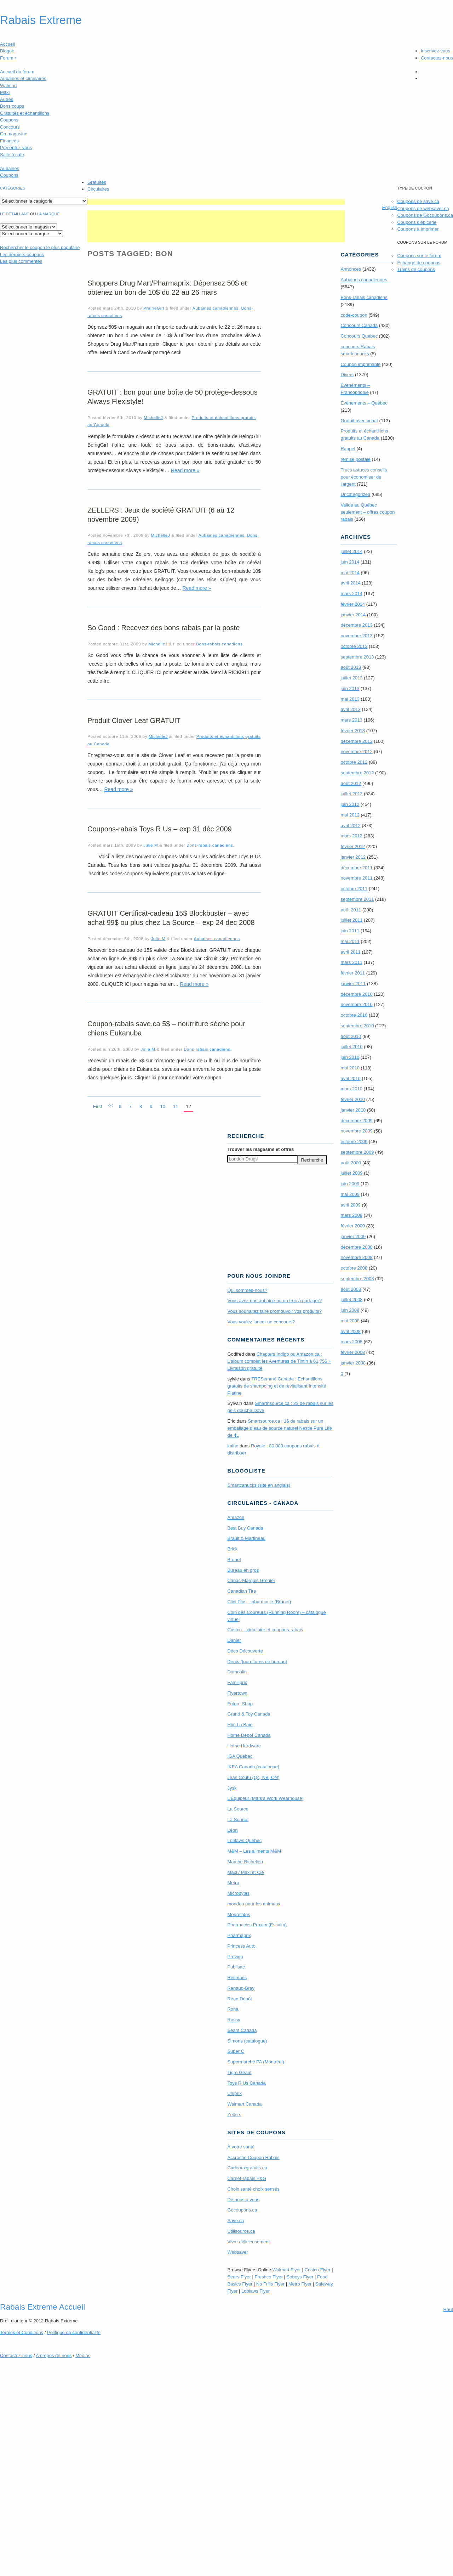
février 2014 (352, 604)
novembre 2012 (356, 751)
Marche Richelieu (245, 1861)
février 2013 (352, 730)
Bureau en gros (243, 1570)
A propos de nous (53, 2355)
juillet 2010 (351, 1046)
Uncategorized (355, 494)
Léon (232, 1830)
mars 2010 (351, 1088)
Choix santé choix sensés (253, 2189)
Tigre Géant (239, 2072)
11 (175, 1106)
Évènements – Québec (363, 403)
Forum (8, 58)
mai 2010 (349, 1067)
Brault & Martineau (246, 1538)
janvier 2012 (353, 857)
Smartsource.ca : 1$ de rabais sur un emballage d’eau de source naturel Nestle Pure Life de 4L (279, 1428)
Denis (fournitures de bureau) (257, 1661)
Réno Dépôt (239, 1998)
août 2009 (350, 1162)
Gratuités (96, 182)
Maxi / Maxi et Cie (245, 1872)
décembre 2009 (356, 1120)
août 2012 (350, 783)
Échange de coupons (418, 262)
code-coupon (353, 315)
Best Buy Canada (245, 1528)
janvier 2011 (353, 983)
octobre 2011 (353, 888)
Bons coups (12, 106)
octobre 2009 (353, 1141)
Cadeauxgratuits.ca (247, 2167)
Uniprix (234, 2093)
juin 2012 (349, 804)
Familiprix (237, 1682)
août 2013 (350, 667)
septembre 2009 (357, 1152)
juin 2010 (349, 1057)
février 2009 (352, 1225)
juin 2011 (349, 930)
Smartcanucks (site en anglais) (258, 1485)
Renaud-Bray (240, 1988)
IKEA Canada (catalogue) (253, 1766)
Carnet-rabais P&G (246, 2178)
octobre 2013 (353, 646)
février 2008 (352, 1352)
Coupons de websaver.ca (423, 208)
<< (110, 1105)
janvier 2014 (353, 614)
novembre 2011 (356, 878)
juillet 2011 (351, 920)
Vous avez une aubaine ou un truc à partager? (274, 1300)
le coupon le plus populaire (40, 247)
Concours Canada (359, 325)
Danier (234, 1640)
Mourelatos (238, 1914)
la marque (48, 214)
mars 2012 (351, 835)
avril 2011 (350, 952)
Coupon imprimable (360, 364)
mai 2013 (349, 699)
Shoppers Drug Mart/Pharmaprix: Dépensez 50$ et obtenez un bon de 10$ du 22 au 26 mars (167, 287)
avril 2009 (350, 1205)
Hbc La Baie (239, 1724)
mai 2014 (349, 572)
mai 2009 (349, 1194)
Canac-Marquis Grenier (251, 1580)
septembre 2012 (357, 772)
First (97, 1106)
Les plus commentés (21, 261)
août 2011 (350, 910)
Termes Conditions (21, 2332)
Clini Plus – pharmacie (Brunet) (259, 1601)
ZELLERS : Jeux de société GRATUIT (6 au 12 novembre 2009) (160, 514)
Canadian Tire (241, 1591)
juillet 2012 (351, 793)
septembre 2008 (357, 1278)
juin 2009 (349, 1183)
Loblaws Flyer (255, 2291)
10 (162, 1106)
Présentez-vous (16, 147)
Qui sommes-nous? (247, 1290)
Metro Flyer (300, 2284)
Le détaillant (14, 214)
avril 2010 (350, 1078)
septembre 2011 (357, 899)
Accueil (7, 44)
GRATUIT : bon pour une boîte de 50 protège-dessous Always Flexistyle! (172, 396)
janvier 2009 (353, 1236)
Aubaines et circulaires (23, 78)
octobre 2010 (353, 1015)
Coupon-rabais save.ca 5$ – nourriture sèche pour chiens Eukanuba (166, 1028)
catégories (12, 188)
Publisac (236, 1967)
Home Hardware (244, 1746)
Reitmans (237, 1977)
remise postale (355, 459)
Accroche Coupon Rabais (253, 2157)
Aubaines (9, 168)
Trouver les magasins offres (260, 1149)
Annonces (350, 269)
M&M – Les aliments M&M (254, 1851)
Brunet (234, 1559)
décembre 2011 (356, 867)
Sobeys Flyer (300, 2277)
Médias (82, 2355)
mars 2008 (351, 1341)
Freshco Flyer (269, 2277)
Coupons (9, 120)
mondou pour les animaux (253, 1903)
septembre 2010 (357, 1025)
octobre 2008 (353, 1268)
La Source (237, 1809)
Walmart (8, 85)
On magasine (13, 133)
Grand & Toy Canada (248, 1714)
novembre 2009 (356, 1131)
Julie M (150, 845)
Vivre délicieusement (248, 2241)
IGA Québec (239, 1756)
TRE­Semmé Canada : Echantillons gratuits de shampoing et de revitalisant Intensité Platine (276, 1386)
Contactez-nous (437, 58)
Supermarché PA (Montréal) (255, 2061)
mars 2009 (351, 1215)
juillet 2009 (351, 1173)
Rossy (233, 2019)
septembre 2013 (357, 657)
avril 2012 (350, 825)
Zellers (234, 2114)
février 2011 (352, 973)
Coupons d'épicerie (416, 222)
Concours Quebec (359, 336)
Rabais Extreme (41, 20)
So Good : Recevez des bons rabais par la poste (163, 628)
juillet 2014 (351, 551)
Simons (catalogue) (247, 2041)
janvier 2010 (353, 1110)
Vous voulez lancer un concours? (261, 1321)
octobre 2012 (353, 762)
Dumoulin (237, 1671)
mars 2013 (351, 720)
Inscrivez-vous (435, 50)
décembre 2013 (356, 625)
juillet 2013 (351, 677)
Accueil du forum (17, 71)
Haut (448, 2309)
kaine (232, 1445)
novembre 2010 (356, 1004)
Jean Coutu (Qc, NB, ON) (253, 1777)
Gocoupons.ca (242, 2210)
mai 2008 (349, 1320)
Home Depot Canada (248, 1735)
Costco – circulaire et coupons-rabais (265, 1629)
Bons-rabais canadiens (219, 644)
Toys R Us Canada (246, 2083)
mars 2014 (351, 593)
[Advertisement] (216, 202)
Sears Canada (242, 2030)
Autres (6, 99)
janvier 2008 (353, 1363)
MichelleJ (153, 417)
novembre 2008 (356, 1257)
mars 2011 (351, 962)
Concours (10, 127)
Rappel (347, 448)
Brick (232, 1549)
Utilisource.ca (241, 2231)
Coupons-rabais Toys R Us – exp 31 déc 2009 (159, 829)
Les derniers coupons (22, 254)
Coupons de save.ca (418, 201)
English (389, 207)
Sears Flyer (239, 2277)
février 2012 (352, 846)
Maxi (5, 92)
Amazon (235, 1517)
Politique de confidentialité (74, 2332)
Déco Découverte (245, 1651)
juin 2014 (349, 562)
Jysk (231, 1788)
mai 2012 (349, 815)
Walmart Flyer (287, 2269)
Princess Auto (241, 1946)
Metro (233, 1882)
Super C (235, 2051)
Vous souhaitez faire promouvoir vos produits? (274, 1311)
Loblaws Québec (244, 1840)
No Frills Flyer (270, 2284)
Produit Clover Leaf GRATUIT (133, 720)
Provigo (235, 1956)
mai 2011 (349, 941)
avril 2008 (350, 1331)
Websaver (237, 2252)
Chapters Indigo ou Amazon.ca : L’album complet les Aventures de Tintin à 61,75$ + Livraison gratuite (279, 1361)
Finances (9, 140)
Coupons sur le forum (419, 255)
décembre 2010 (356, 994)
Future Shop (240, 1703)
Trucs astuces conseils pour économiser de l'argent (363, 477)
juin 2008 (349, 1310)
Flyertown (237, 1693)
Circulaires (98, 189)
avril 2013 (350, 709)
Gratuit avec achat (359, 420)
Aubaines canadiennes (216, 308)
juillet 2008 (351, 1299)
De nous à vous (243, 2199)
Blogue (7, 50)
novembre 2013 (356, 635)
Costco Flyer (318, 2269)
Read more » (185, 470)
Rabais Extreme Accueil (42, 2306)
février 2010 (352, 1099)
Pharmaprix (239, 1935)
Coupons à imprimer (417, 229)
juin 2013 (349, 688)
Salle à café (12, 154)
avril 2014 (350, 583)
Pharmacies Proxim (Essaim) (257, 1924)
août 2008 (350, 1289)
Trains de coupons (416, 269)
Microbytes (238, 1893)
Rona (232, 2009)
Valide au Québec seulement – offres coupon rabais (367, 512)
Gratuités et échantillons (24, 113)
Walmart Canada (244, 2104)
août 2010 (350, 1036)
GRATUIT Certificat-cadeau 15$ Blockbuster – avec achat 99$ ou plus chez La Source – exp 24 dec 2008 (171, 917)
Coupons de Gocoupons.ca (425, 215)
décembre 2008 (356, 1247)
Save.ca (235, 2220)
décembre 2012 (356, 741)
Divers (347, 374)
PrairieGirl (153, 308)
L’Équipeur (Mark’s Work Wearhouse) (265, 1798)
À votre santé (240, 2147)
